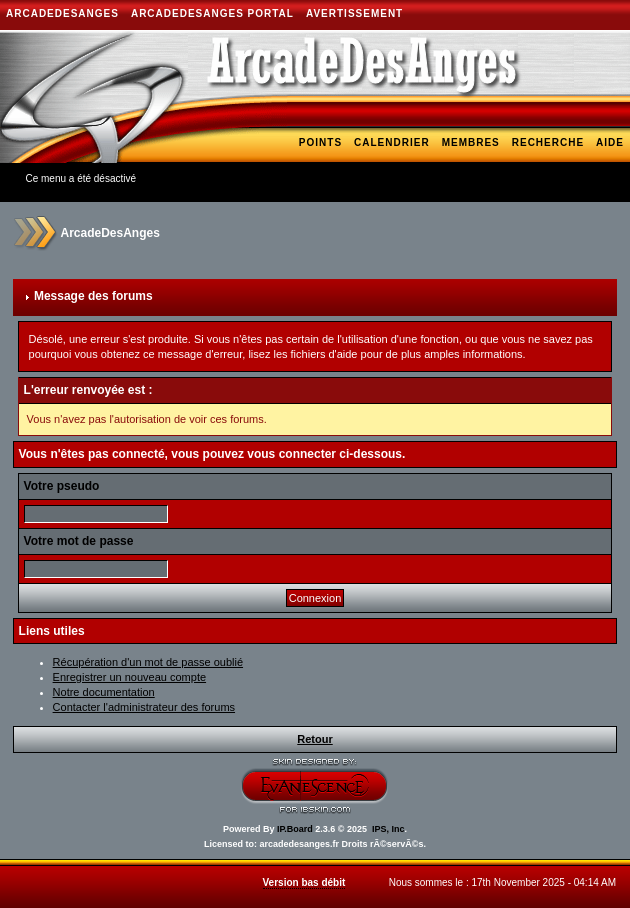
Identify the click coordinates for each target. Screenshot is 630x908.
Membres (471, 142)
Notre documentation (104, 692)
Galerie (188, 178)
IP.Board (295, 829)
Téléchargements (443, 171)
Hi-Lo (355, 171)
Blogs (246, 178)
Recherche (548, 142)
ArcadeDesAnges (62, 13)
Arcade (303, 171)
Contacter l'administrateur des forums (144, 707)
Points (320, 142)
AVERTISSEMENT (354, 13)
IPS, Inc (388, 829)
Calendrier (392, 142)
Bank (530, 171)
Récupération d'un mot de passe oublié (148, 662)
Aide (610, 142)
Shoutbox (591, 171)
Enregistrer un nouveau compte (129, 677)
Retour (314, 739)
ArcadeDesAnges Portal (212, 13)
